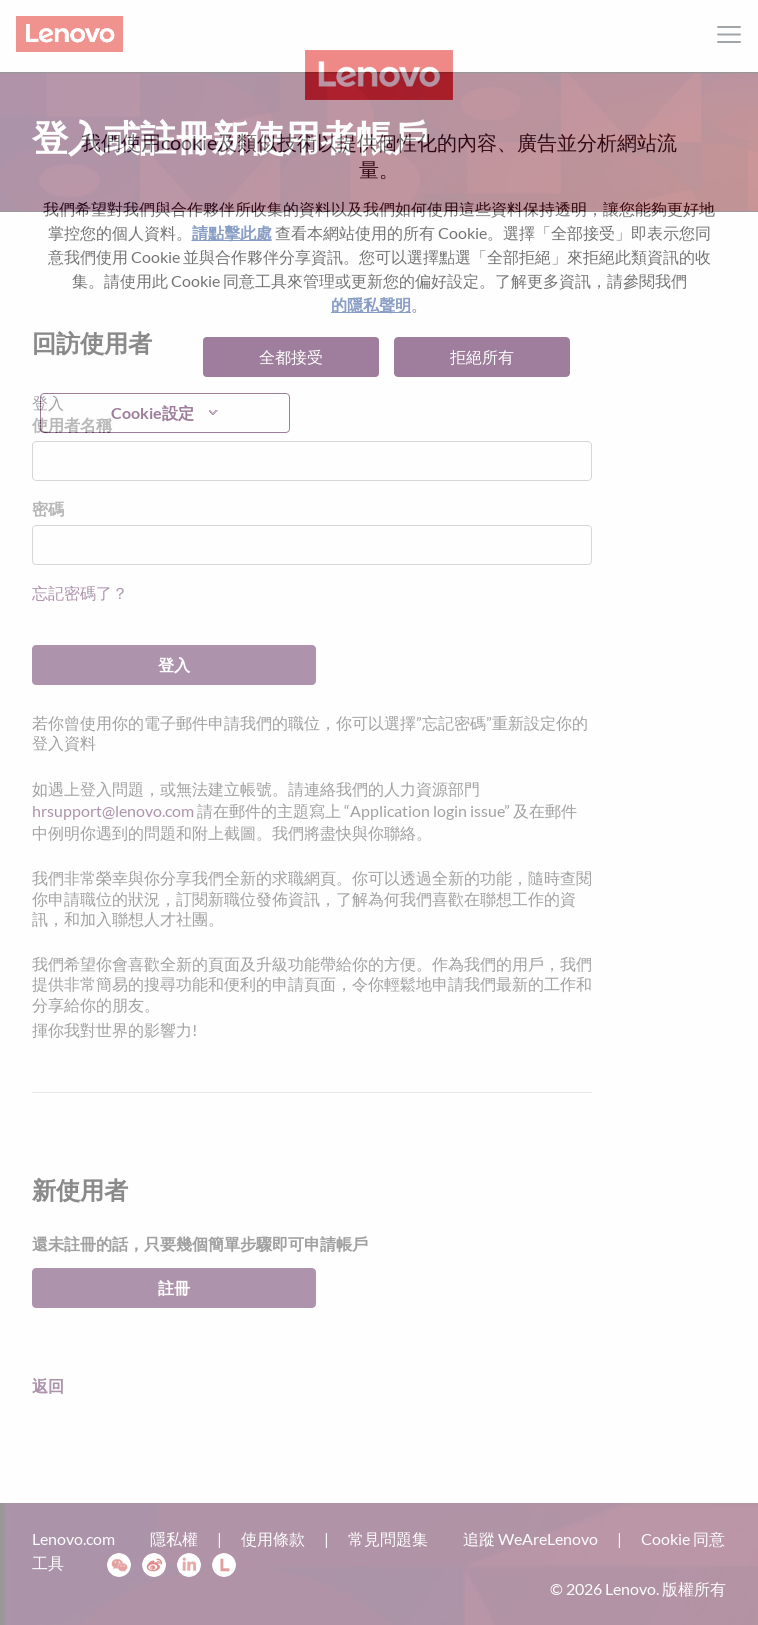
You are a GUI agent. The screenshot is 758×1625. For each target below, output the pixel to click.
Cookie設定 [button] (152, 412)
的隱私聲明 (371, 304)
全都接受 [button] (291, 356)
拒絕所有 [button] (482, 356)
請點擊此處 (232, 232)
